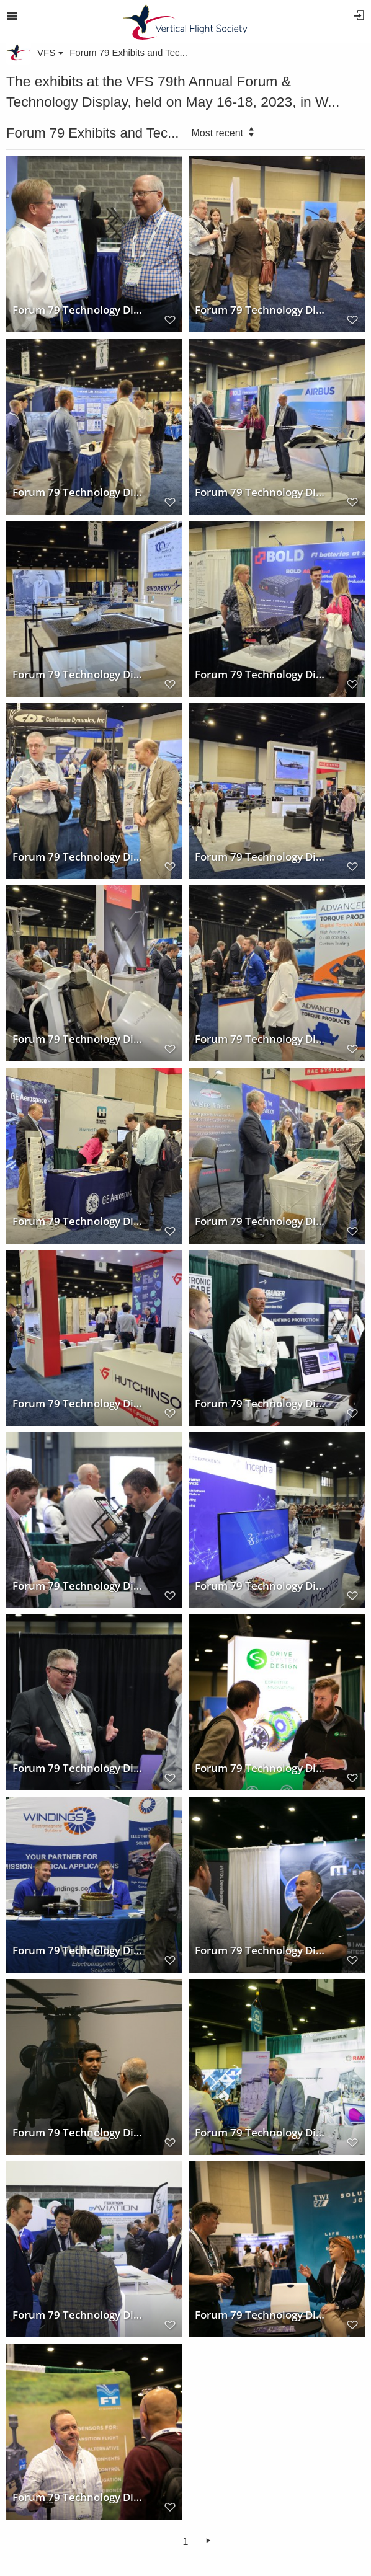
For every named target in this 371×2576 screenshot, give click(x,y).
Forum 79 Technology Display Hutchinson (77, 1403)
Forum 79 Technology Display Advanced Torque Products (260, 1038)
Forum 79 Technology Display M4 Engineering (260, 1950)
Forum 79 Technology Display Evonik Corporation (77, 1585)
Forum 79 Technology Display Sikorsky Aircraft (77, 674)
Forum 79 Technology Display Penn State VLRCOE (77, 491)
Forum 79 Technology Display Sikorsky (260, 856)
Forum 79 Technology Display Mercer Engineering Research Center (260, 1403)
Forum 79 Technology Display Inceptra (260, 1585)
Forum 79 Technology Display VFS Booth (77, 309)
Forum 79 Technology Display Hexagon (260, 309)
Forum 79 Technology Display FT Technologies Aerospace (77, 2496)
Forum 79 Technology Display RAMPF (260, 2132)
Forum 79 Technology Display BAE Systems (77, 1038)
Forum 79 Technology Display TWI (260, 2314)
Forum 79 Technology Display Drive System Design (260, 1767)
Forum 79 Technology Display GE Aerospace (77, 1221)
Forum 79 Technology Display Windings (77, 1950)
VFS (50, 52)
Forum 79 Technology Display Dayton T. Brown (260, 1221)
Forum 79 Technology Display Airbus (260, 491)
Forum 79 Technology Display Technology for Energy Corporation (77, 1767)
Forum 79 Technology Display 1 (77, 2132)
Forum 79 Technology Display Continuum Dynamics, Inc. (77, 856)
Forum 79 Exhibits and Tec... (128, 52)
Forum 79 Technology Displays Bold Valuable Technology (260, 674)
